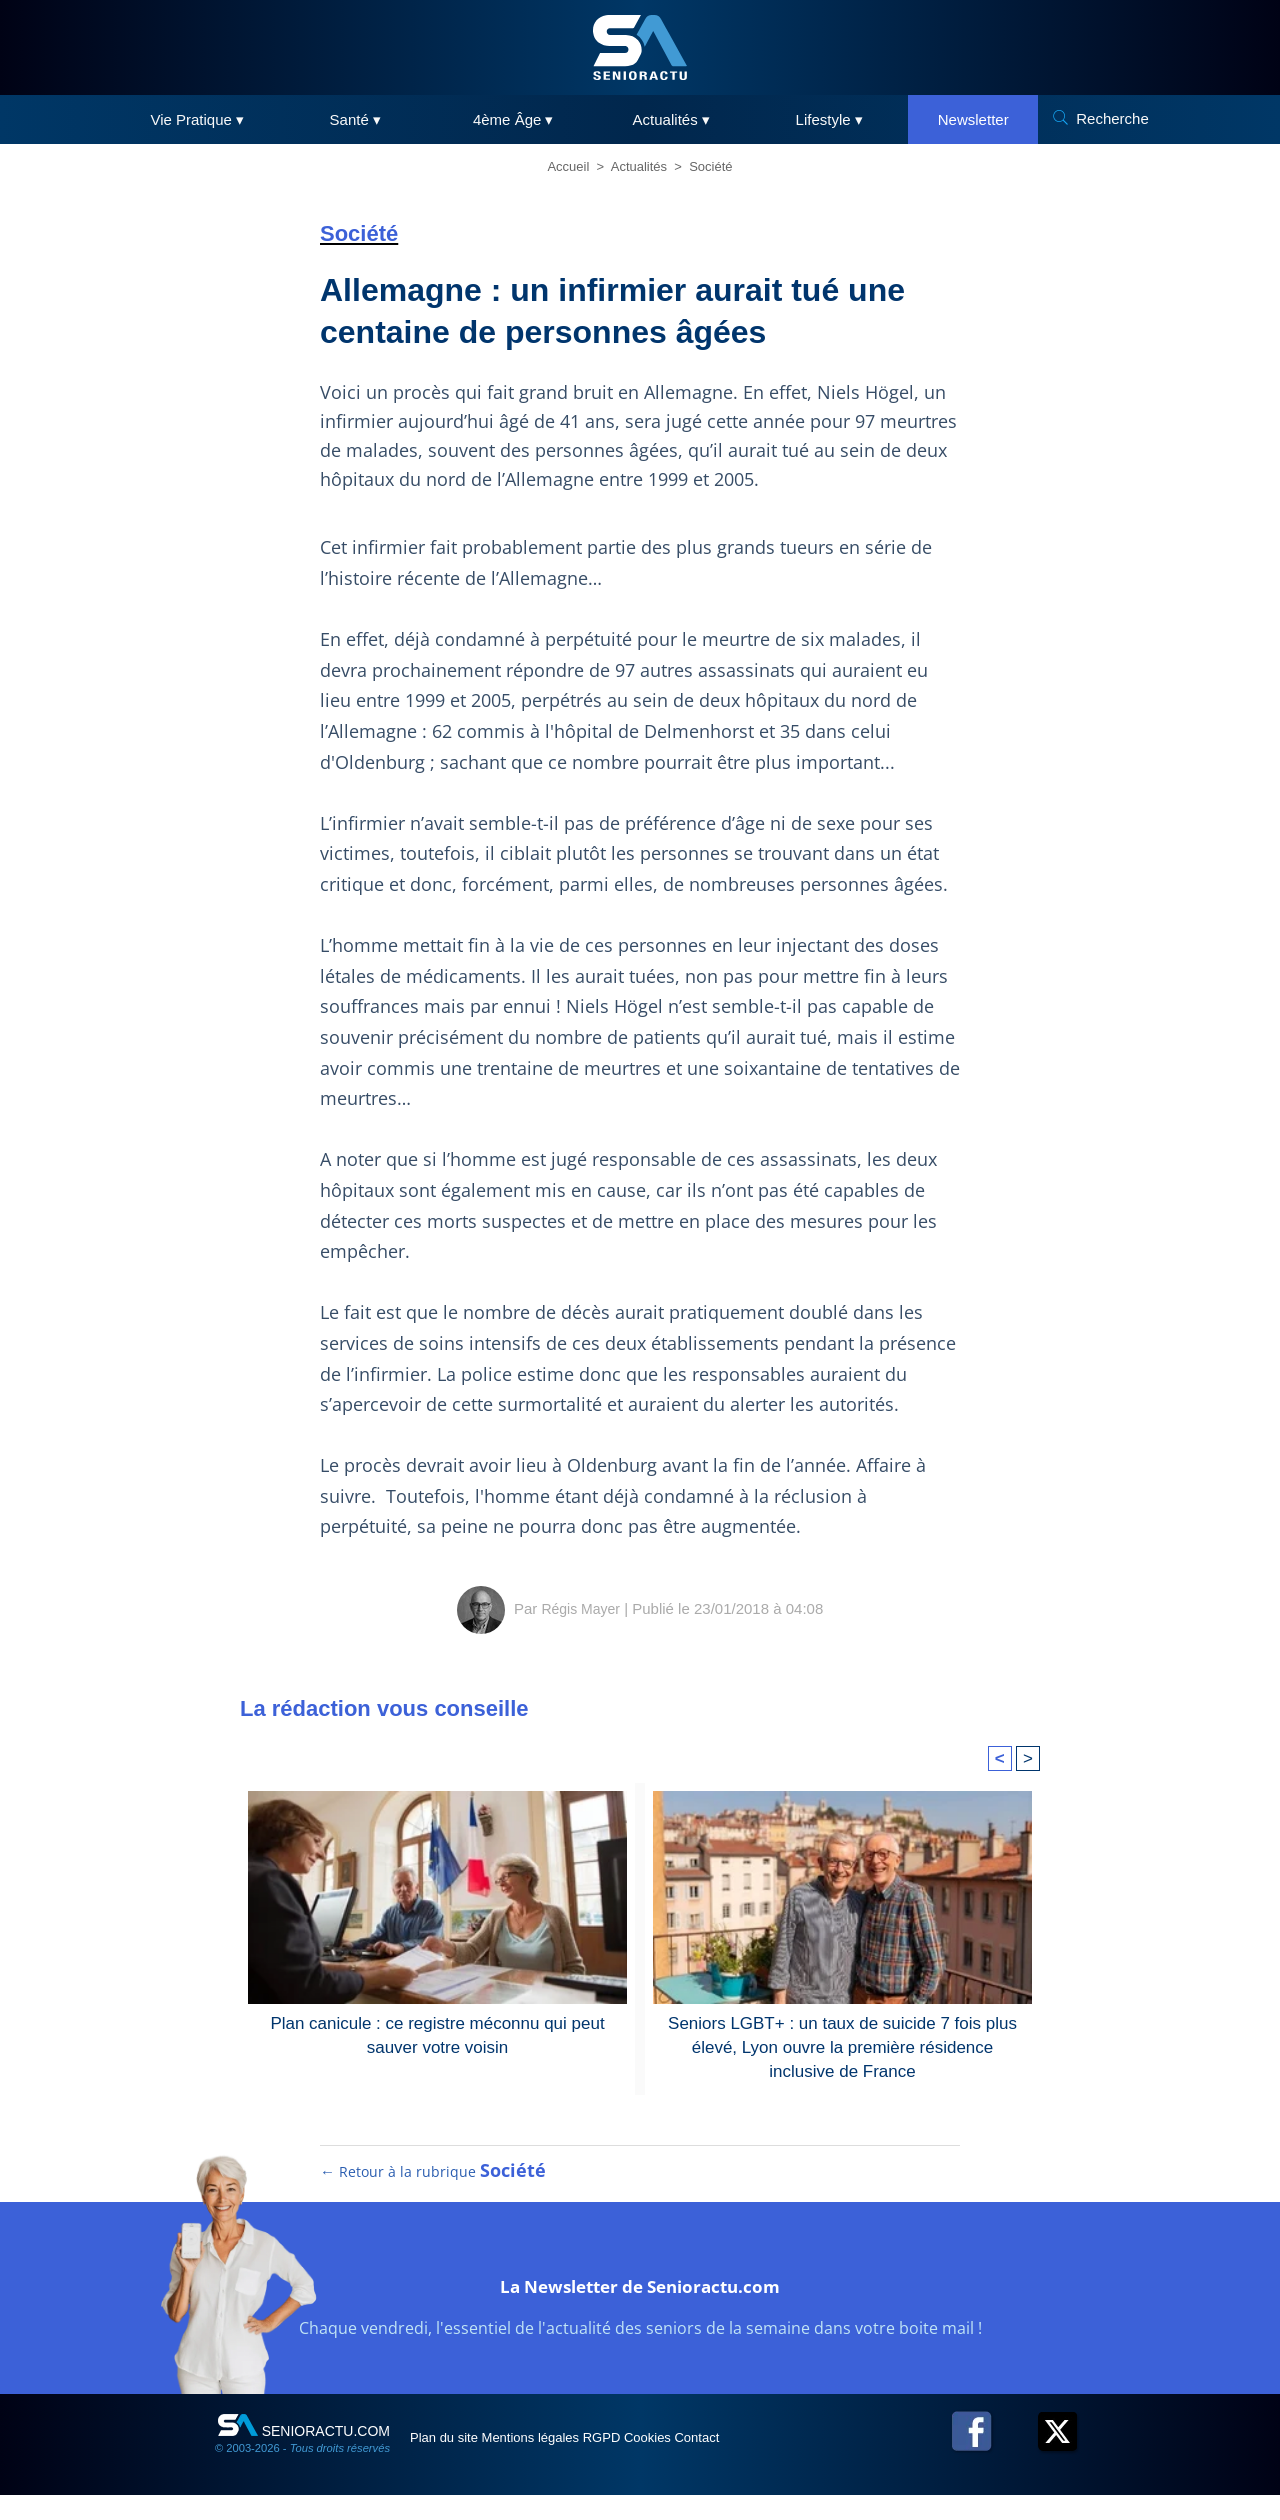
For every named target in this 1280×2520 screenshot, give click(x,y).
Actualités (639, 166)
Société (710, 166)
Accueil (568, 166)
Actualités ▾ (671, 119)
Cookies (737, 2462)
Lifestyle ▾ (829, 119)
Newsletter (973, 119)
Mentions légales (571, 2462)
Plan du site (458, 2462)
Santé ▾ (355, 119)
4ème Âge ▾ (513, 119)
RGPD (668, 2462)
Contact (809, 2462)
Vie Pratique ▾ (197, 119)
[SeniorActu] (640, 47)
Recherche (1112, 118)
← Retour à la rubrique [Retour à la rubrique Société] (434, 2196)
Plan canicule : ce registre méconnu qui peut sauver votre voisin (437, 2033)
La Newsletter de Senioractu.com (640, 2306)
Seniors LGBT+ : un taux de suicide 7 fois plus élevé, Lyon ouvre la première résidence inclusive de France (843, 2045)
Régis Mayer (581, 1608)
